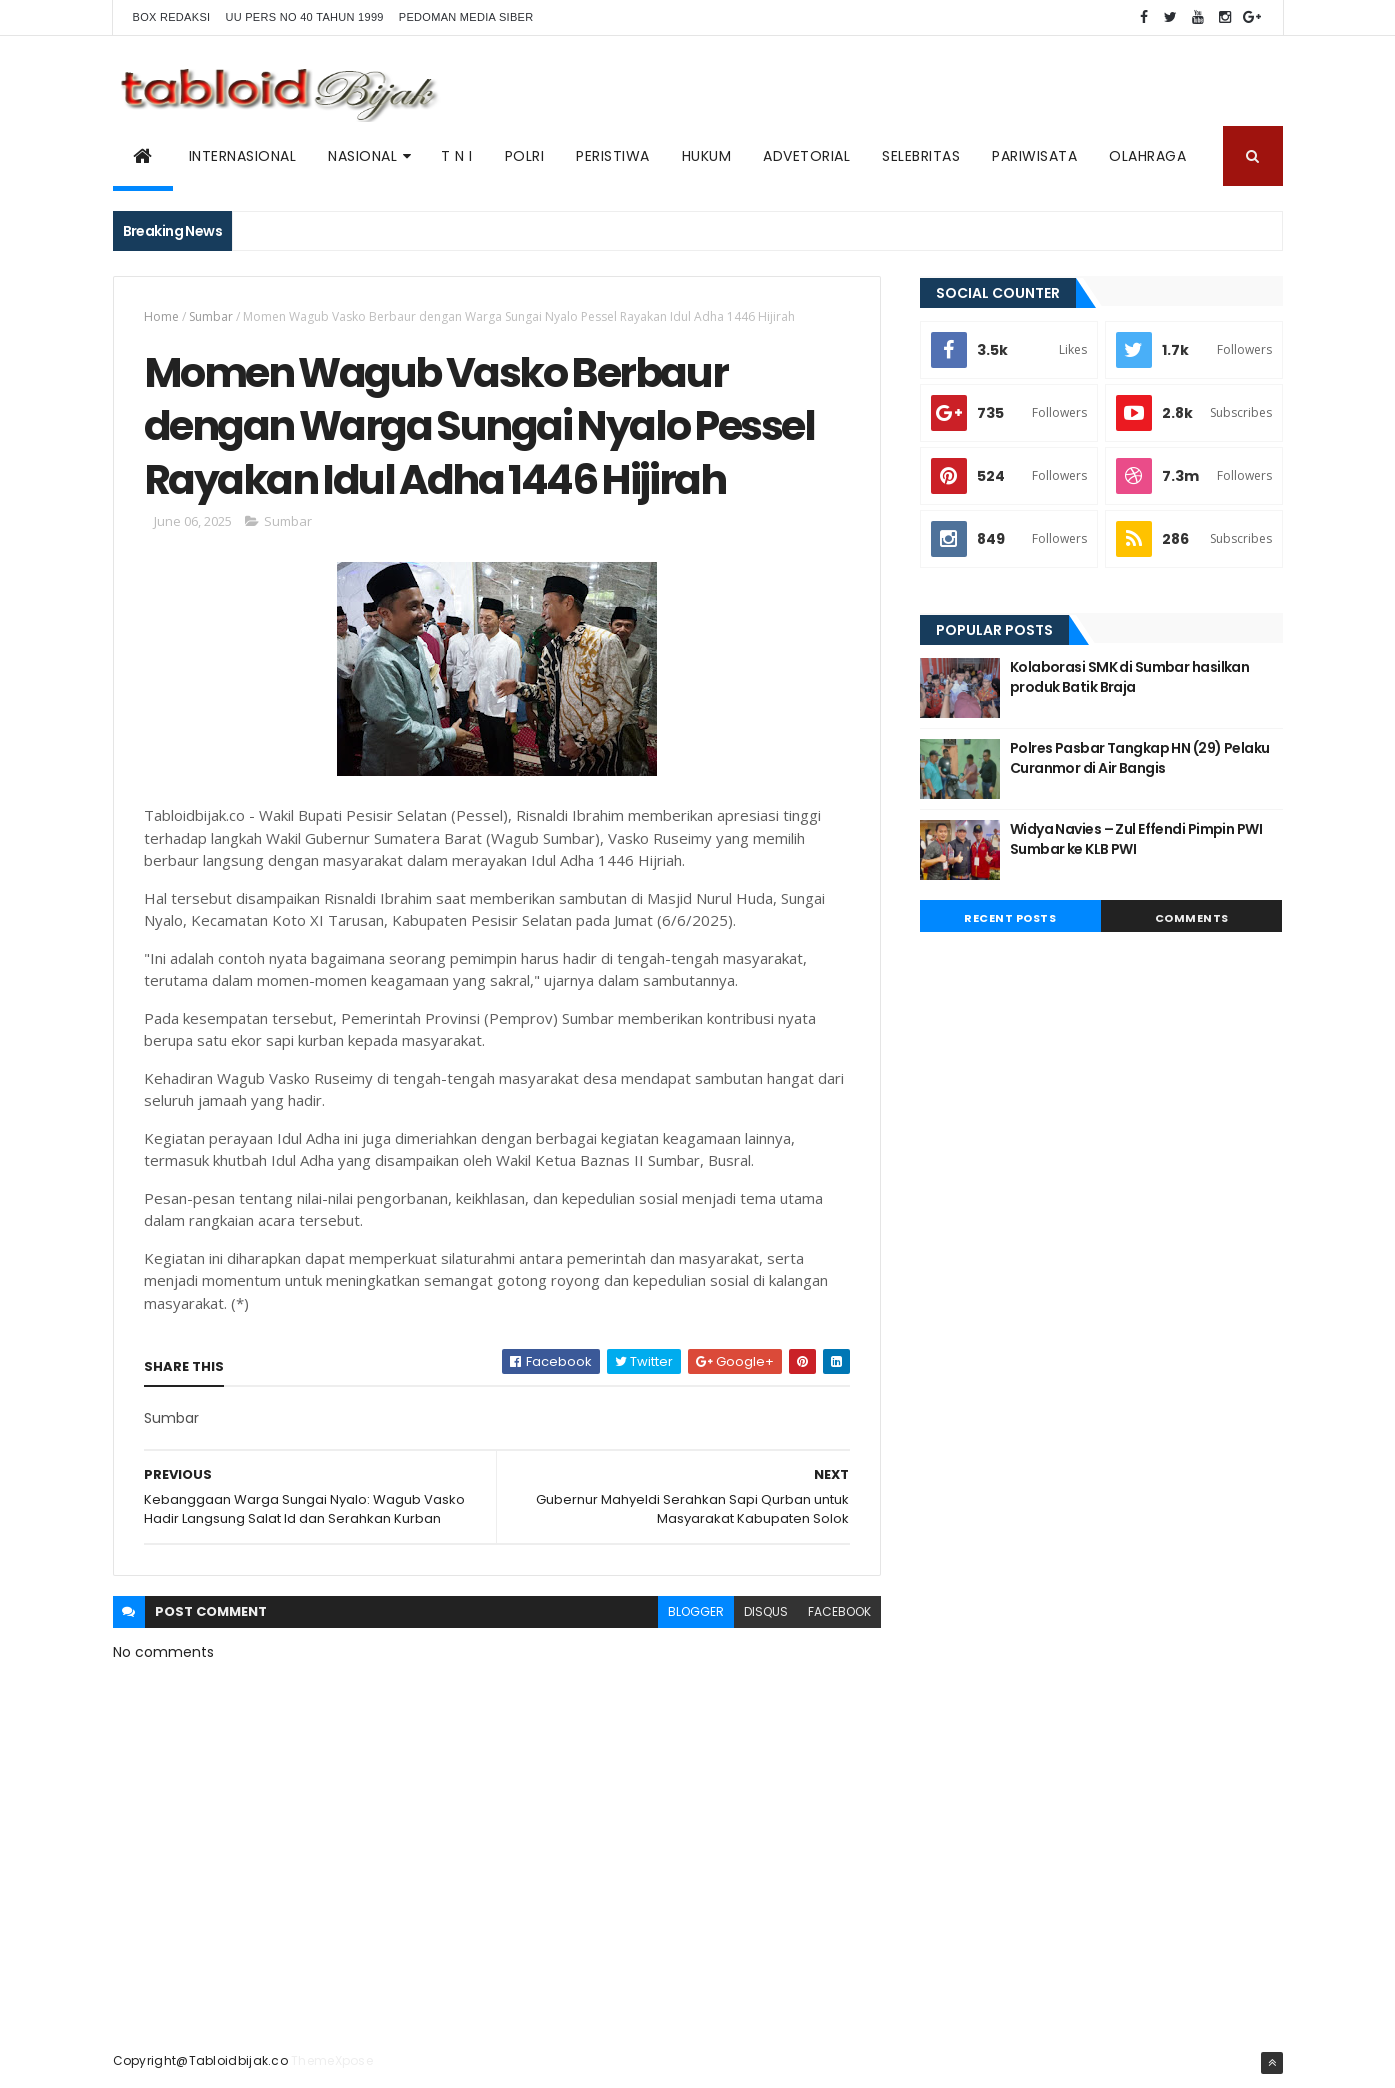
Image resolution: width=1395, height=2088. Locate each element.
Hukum (707, 156)
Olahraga (1147, 156)
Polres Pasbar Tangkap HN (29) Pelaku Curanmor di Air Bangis (1140, 758)
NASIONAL (362, 156)
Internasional (243, 156)
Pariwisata (1034, 156)
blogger (696, 1611)
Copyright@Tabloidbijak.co (201, 2060)
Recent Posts (1010, 918)
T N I (457, 156)
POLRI (525, 156)
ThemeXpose (332, 2060)
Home (161, 316)
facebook (839, 1611)
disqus (766, 1611)
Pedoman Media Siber (466, 17)
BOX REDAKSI (172, 17)
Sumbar (211, 316)
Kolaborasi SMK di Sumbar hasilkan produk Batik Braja (1130, 677)
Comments (1192, 918)
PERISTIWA (613, 156)
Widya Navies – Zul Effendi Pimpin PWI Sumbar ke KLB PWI (1136, 839)
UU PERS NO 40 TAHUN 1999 (304, 17)
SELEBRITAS (921, 156)
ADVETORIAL (806, 156)
